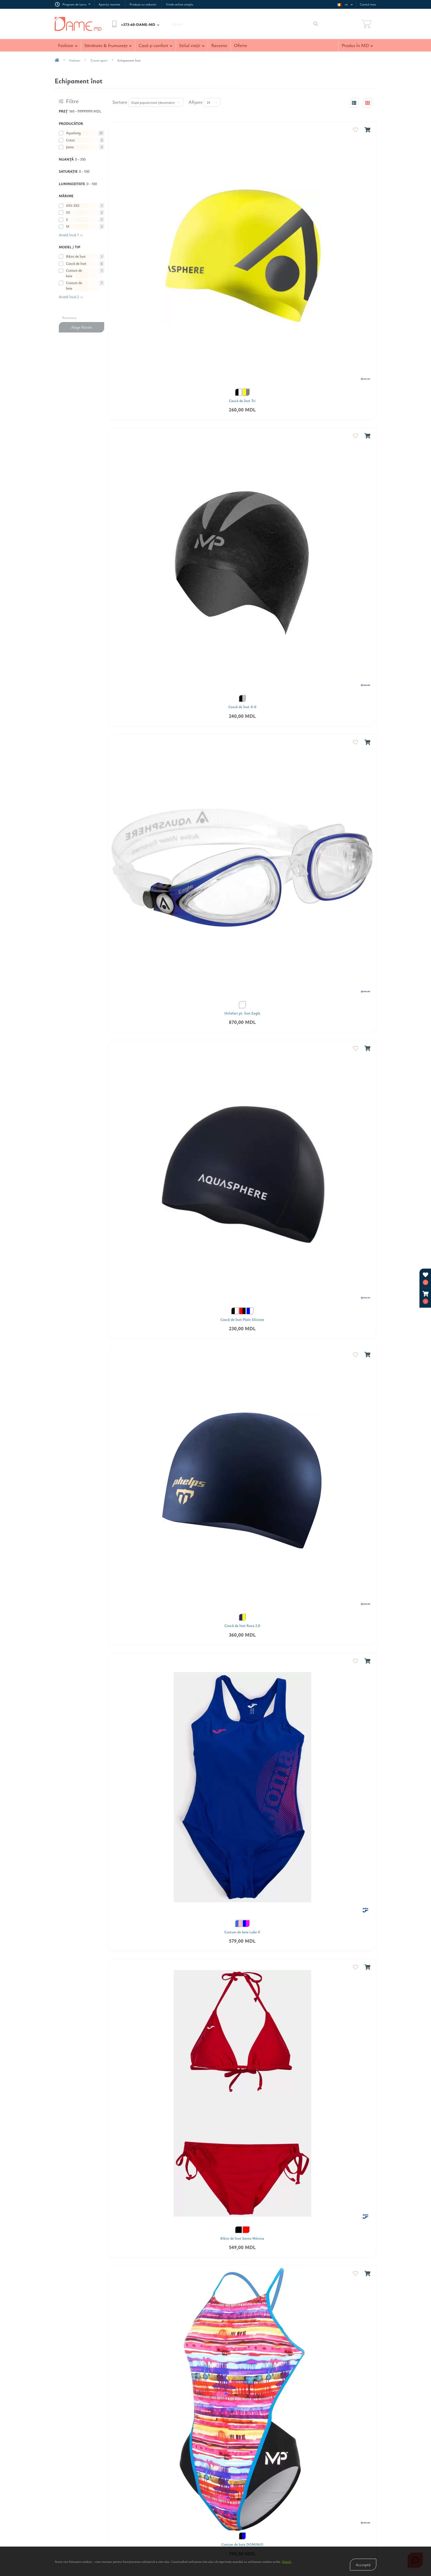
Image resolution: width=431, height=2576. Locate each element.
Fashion (68, 45)
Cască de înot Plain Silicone (242, 1319)
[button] (425, 1297)
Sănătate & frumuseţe (108, 45)
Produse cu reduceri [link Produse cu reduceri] (142, 4)
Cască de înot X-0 (242, 707)
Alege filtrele (81, 327)
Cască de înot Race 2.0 (242, 1625)
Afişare (196, 102)
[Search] (315, 23)
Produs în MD (357, 45)
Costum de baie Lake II (242, 1932)
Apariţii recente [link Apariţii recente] (109, 4)
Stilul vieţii (192, 45)
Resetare (69, 317)
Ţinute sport (98, 60)
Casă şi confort (155, 45)
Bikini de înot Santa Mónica (242, 2238)
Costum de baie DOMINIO (242, 2544)
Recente (219, 45)
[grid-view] (367, 103)
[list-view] (354, 103)
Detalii (287, 2561)
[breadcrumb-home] (57, 60)
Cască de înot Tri (242, 400)
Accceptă (363, 2564)
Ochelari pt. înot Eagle (242, 1013)
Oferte (240, 45)
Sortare (119, 102)
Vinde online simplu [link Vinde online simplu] (179, 4)
